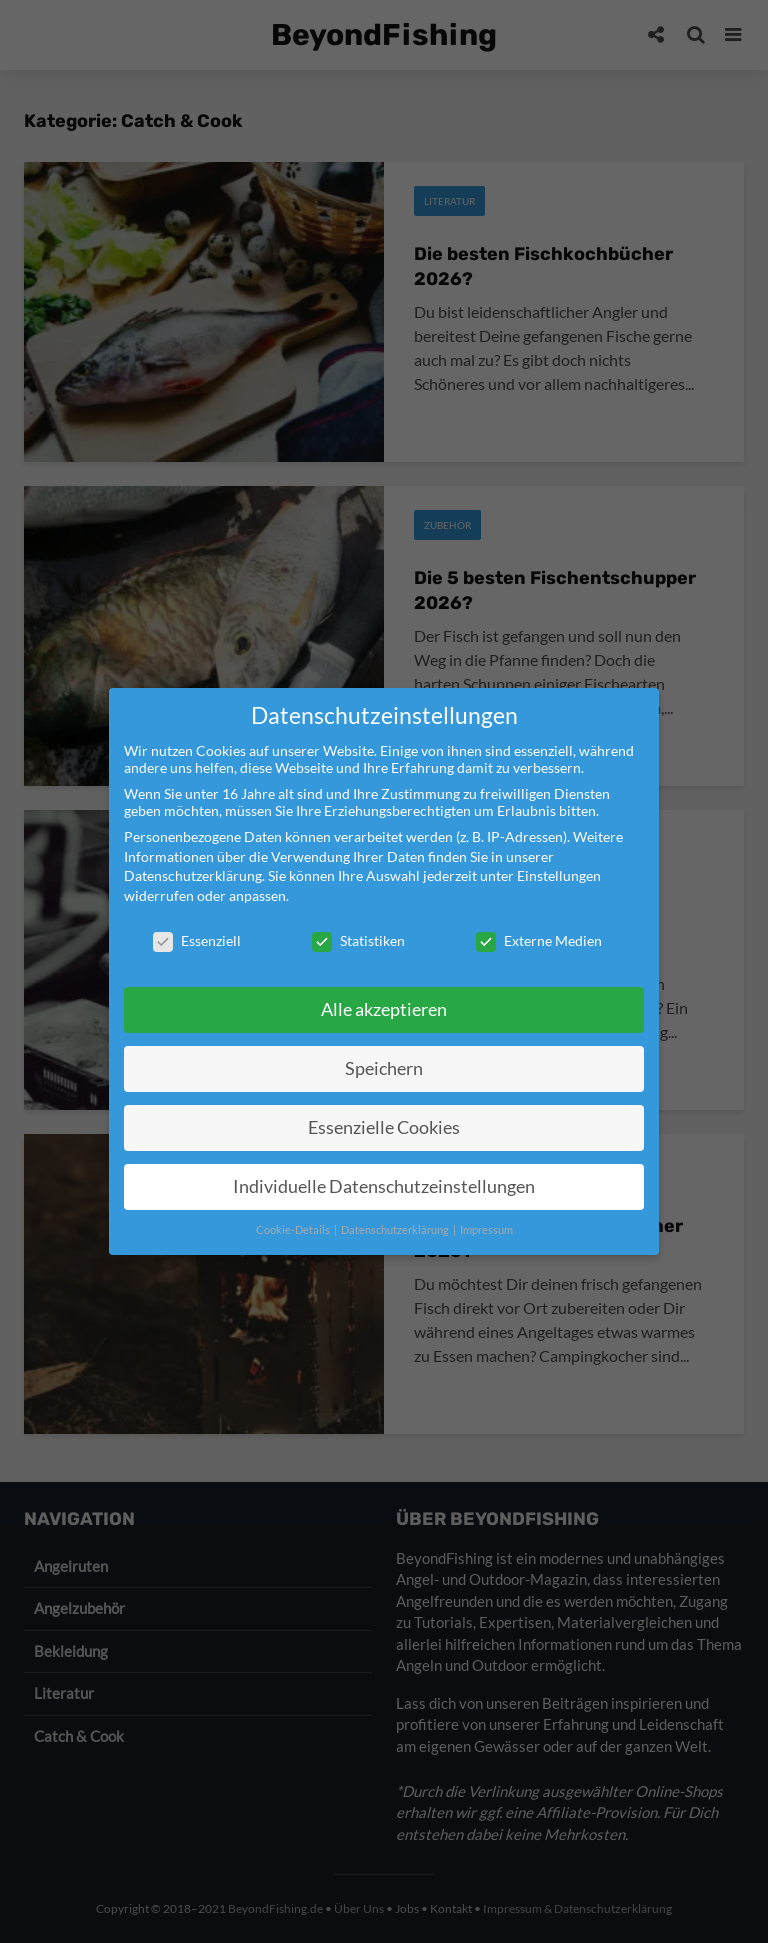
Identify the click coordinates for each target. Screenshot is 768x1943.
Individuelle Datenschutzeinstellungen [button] (384, 1186)
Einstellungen (559, 875)
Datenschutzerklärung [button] (396, 1230)
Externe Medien (539, 940)
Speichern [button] (384, 1068)
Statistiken (358, 940)
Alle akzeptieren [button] (384, 1009)
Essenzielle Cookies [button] (384, 1127)
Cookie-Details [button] (294, 1230)
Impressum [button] (486, 1230)
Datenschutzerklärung (193, 875)
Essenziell (197, 940)
